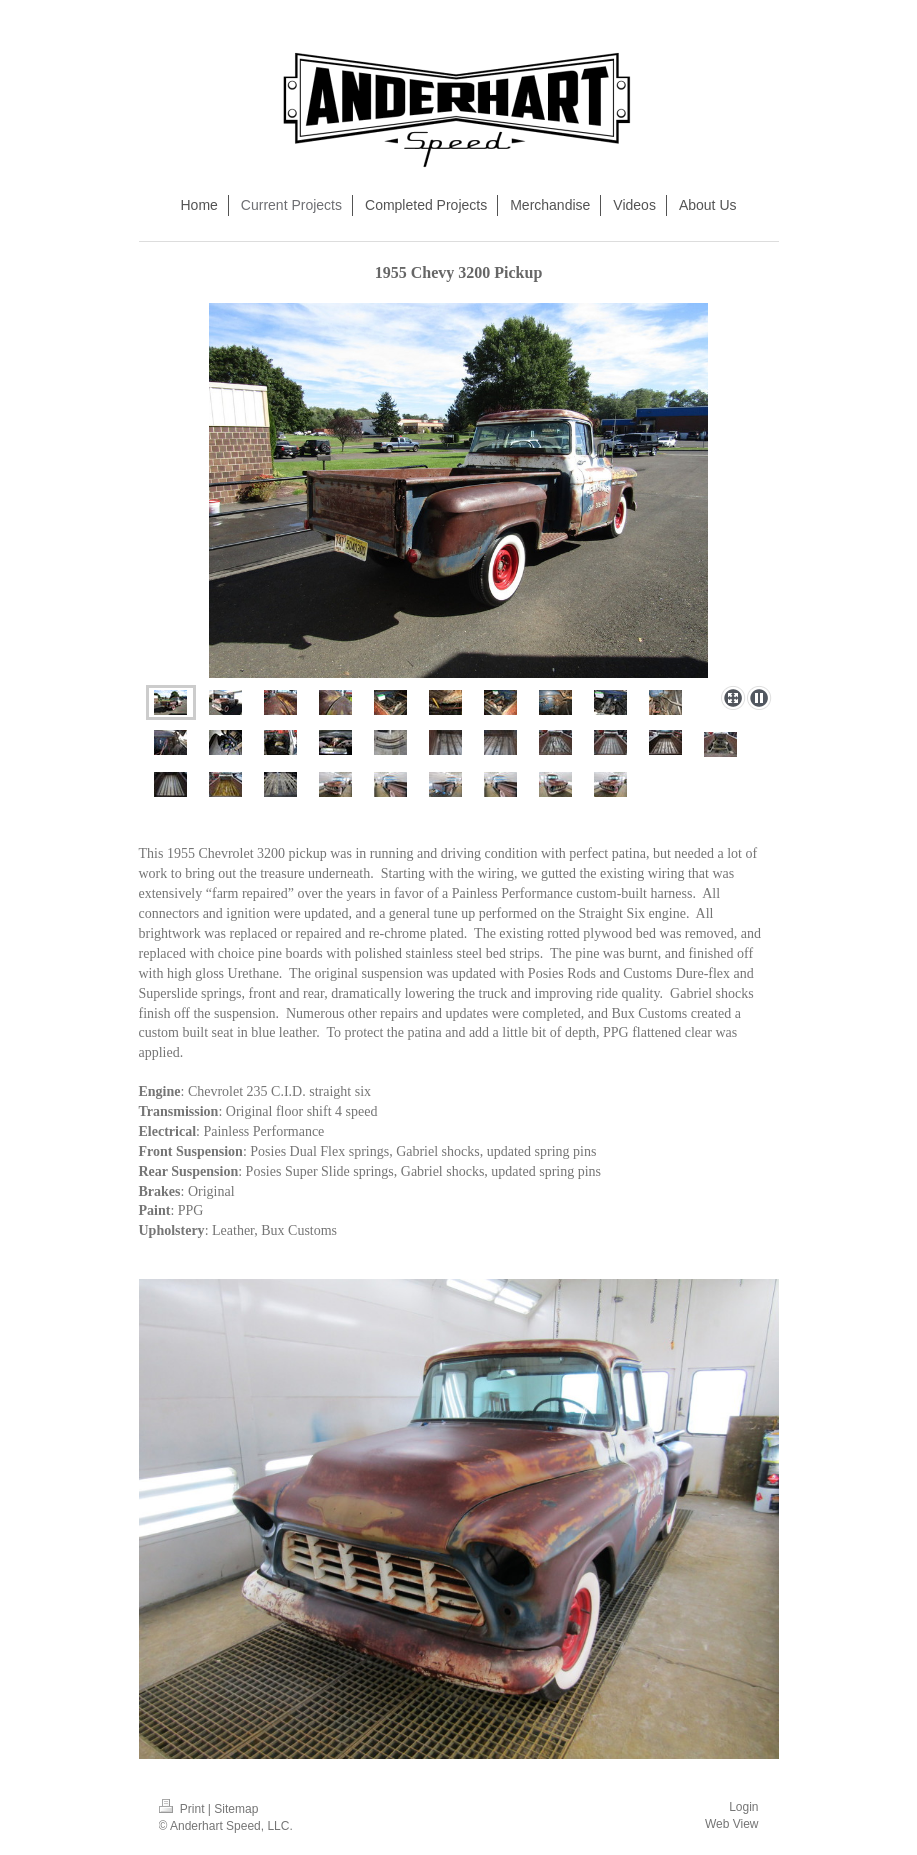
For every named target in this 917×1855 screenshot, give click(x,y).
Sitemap (236, 1809)
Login (743, 1807)
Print (183, 1809)
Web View (732, 1824)
